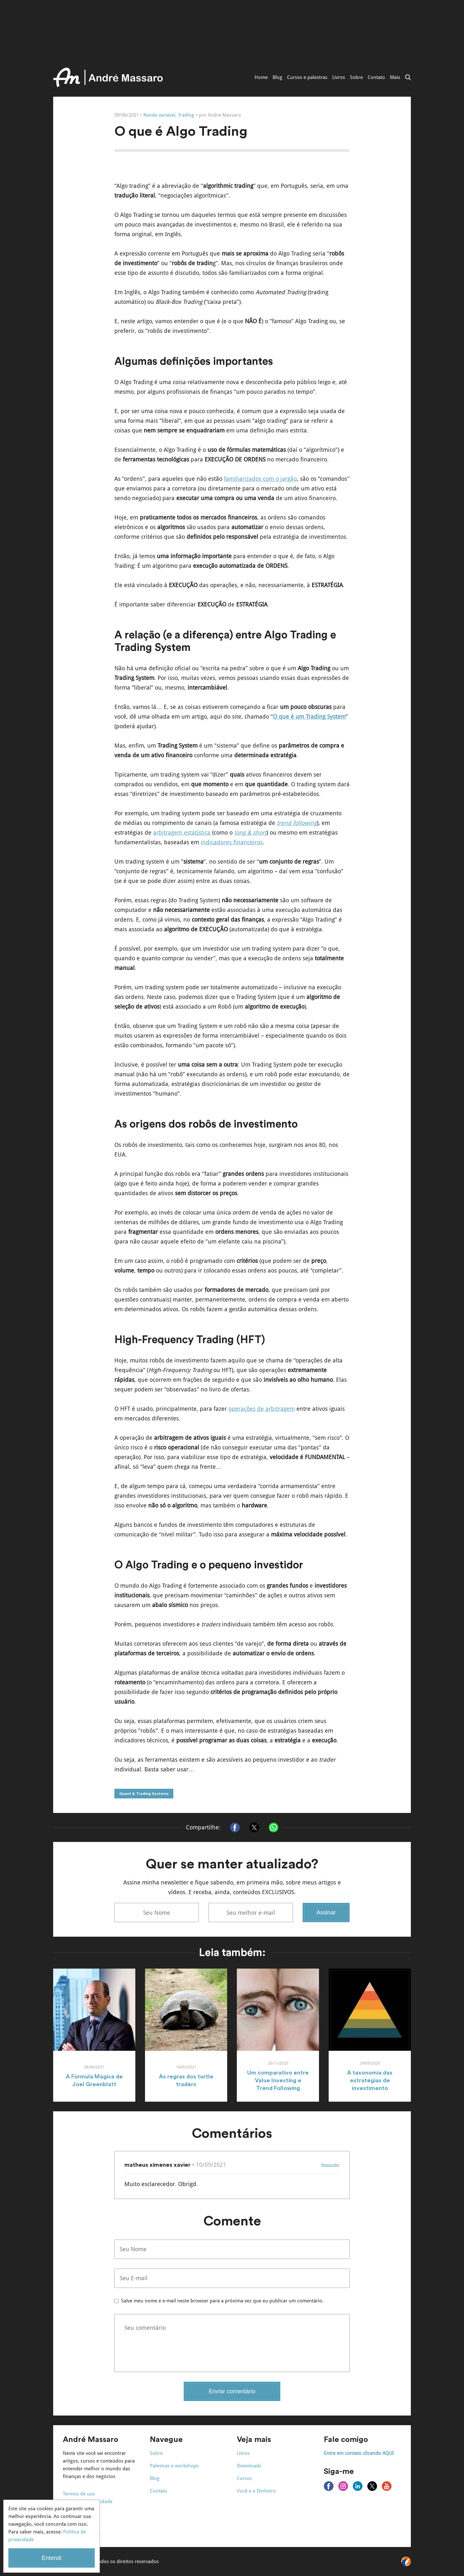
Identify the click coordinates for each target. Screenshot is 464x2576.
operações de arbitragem (261, 1408)
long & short (250, 832)
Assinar (326, 1912)
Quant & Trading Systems (144, 1794)
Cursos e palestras (307, 77)
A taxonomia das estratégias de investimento (369, 2080)
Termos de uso (79, 2494)
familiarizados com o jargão (260, 478)
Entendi (51, 2558)
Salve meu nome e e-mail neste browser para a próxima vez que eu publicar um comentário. (222, 2301)
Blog (277, 77)
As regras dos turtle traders (186, 2080)
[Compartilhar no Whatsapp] (273, 1827)
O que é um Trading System (309, 716)
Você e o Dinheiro (256, 2491)
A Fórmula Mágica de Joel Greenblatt (94, 2080)
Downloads (249, 2466)
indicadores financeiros (232, 842)
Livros (338, 77)
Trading (186, 115)
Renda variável (159, 115)
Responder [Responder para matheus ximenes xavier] (330, 2165)
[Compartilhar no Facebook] (235, 1827)
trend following (297, 822)
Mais (395, 77)
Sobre (356, 77)
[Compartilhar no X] (254, 1827)
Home (261, 77)
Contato (376, 77)
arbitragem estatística (181, 832)
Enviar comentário (231, 2391)
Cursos (244, 2478)
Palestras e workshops (174, 2466)
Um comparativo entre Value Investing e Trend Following (278, 2080)
